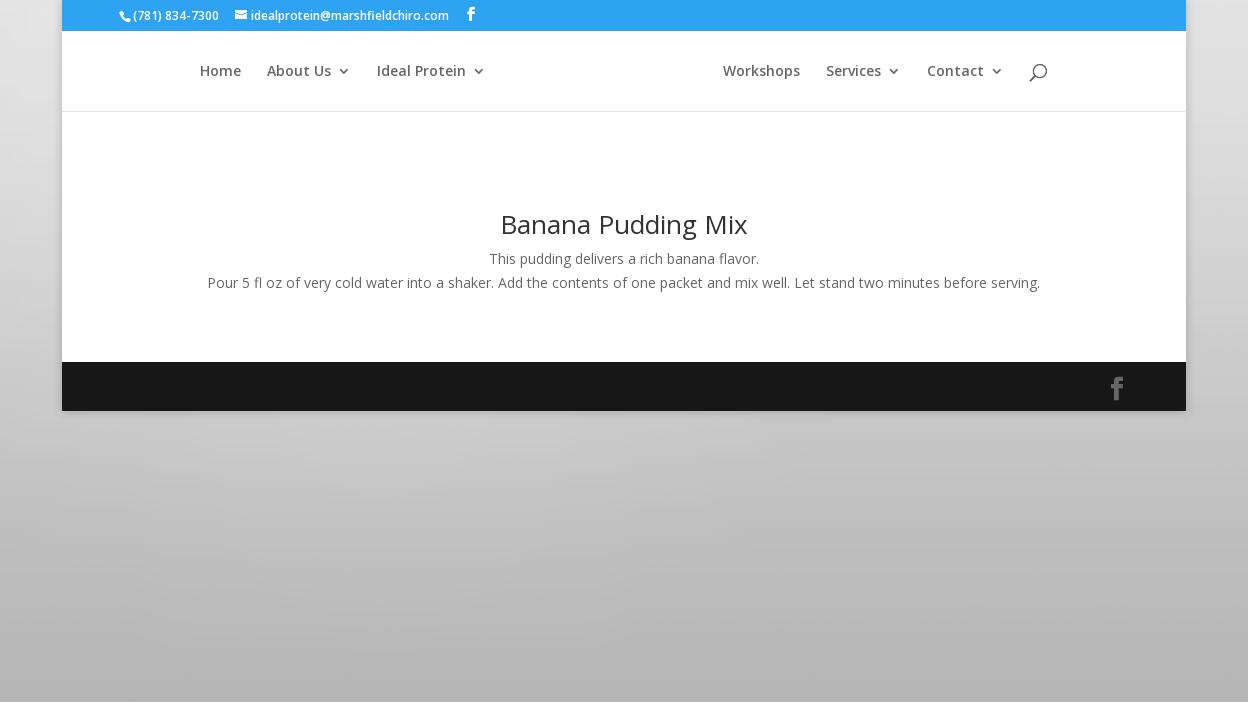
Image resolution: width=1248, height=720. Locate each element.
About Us (299, 72)
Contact (955, 72)
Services (853, 72)
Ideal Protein (421, 72)
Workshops (761, 72)
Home (220, 72)
